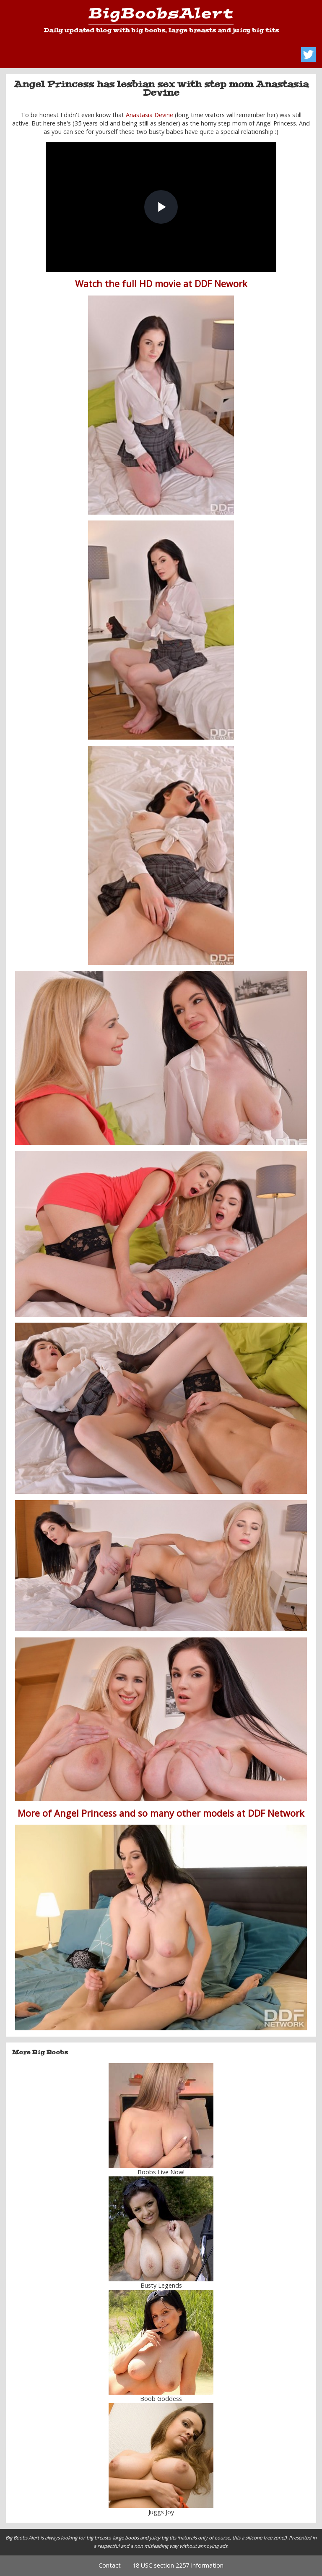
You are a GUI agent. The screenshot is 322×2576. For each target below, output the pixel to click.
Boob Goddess (161, 2399)
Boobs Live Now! (161, 2172)
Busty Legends (161, 2285)
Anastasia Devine (149, 115)
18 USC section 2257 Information (177, 2565)
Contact (110, 2565)
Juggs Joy (161, 2512)
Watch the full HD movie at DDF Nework (161, 283)
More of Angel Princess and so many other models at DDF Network (161, 1813)
